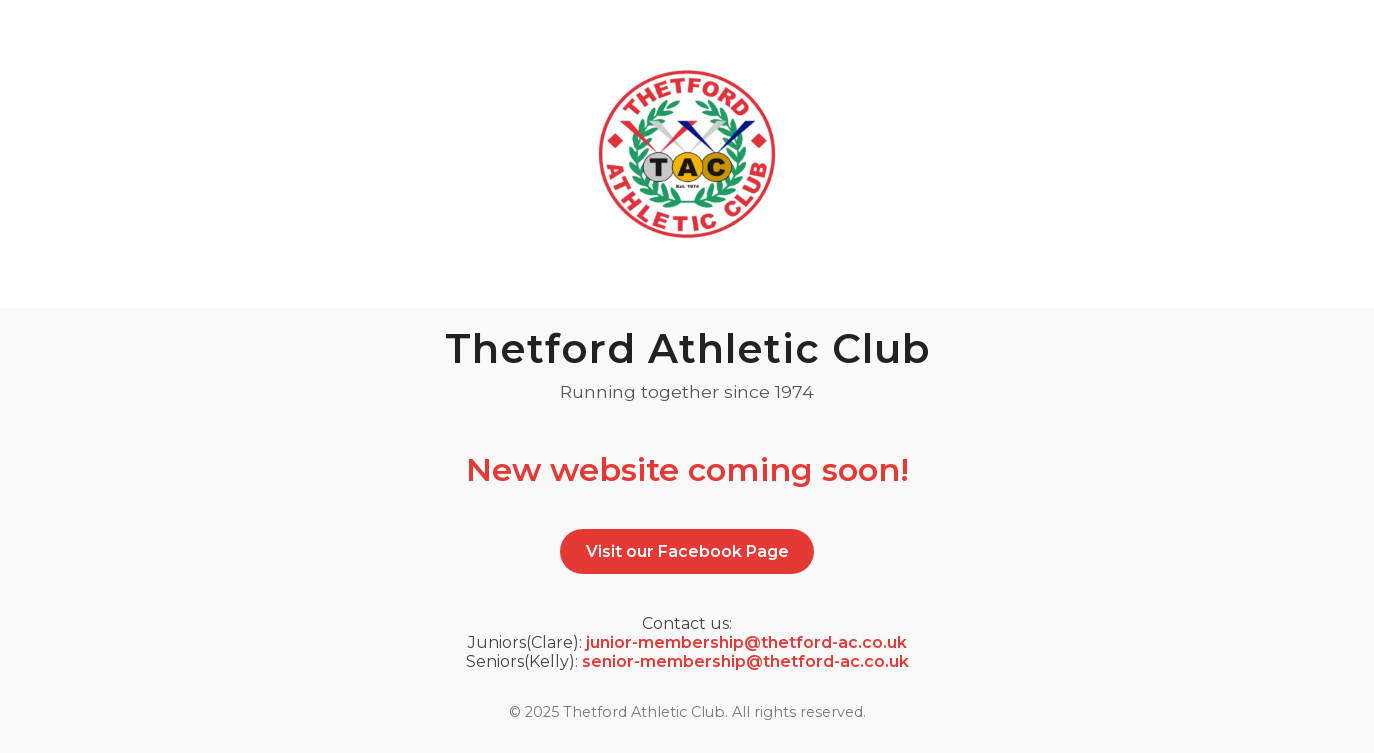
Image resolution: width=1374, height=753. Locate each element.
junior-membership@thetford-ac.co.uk (746, 642)
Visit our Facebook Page (687, 551)
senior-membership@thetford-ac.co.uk (745, 661)
